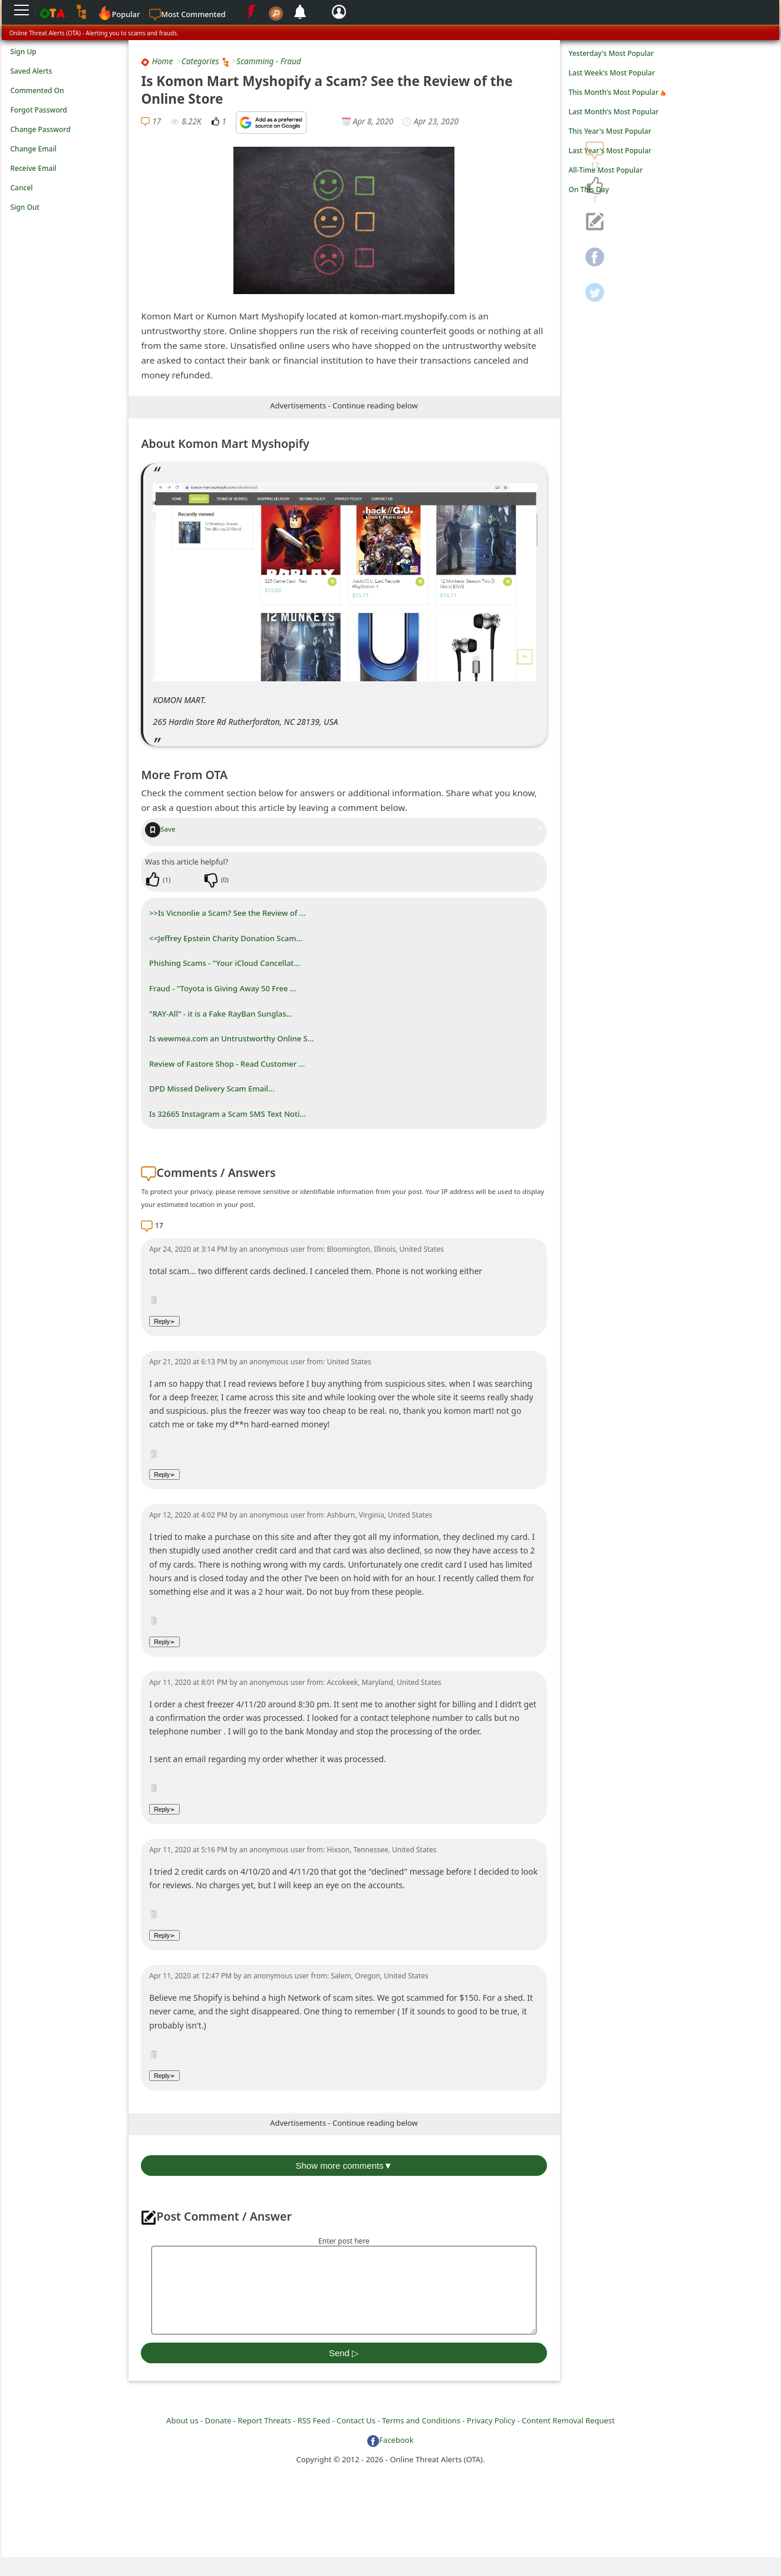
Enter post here (344, 2241)
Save (160, 828)
